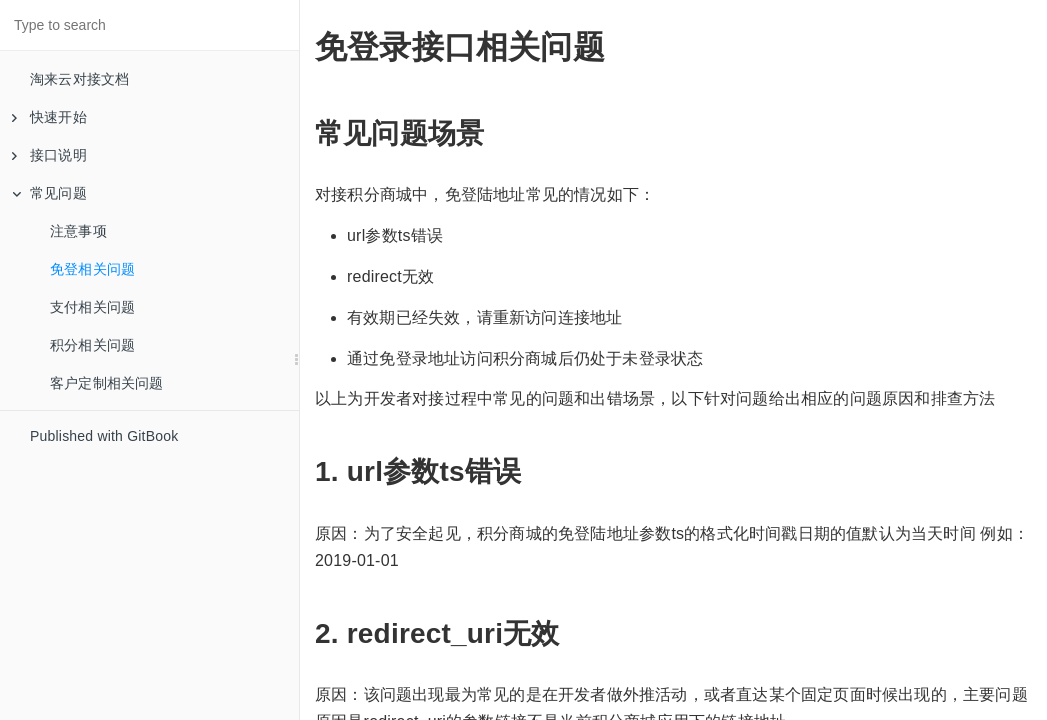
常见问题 (49, 193)
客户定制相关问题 (107, 383)
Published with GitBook (104, 436)
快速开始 (49, 117)
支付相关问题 (92, 307)
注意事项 (78, 231)
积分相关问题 (92, 345)
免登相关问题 (92, 269)
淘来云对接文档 (79, 79)
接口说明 (49, 155)
